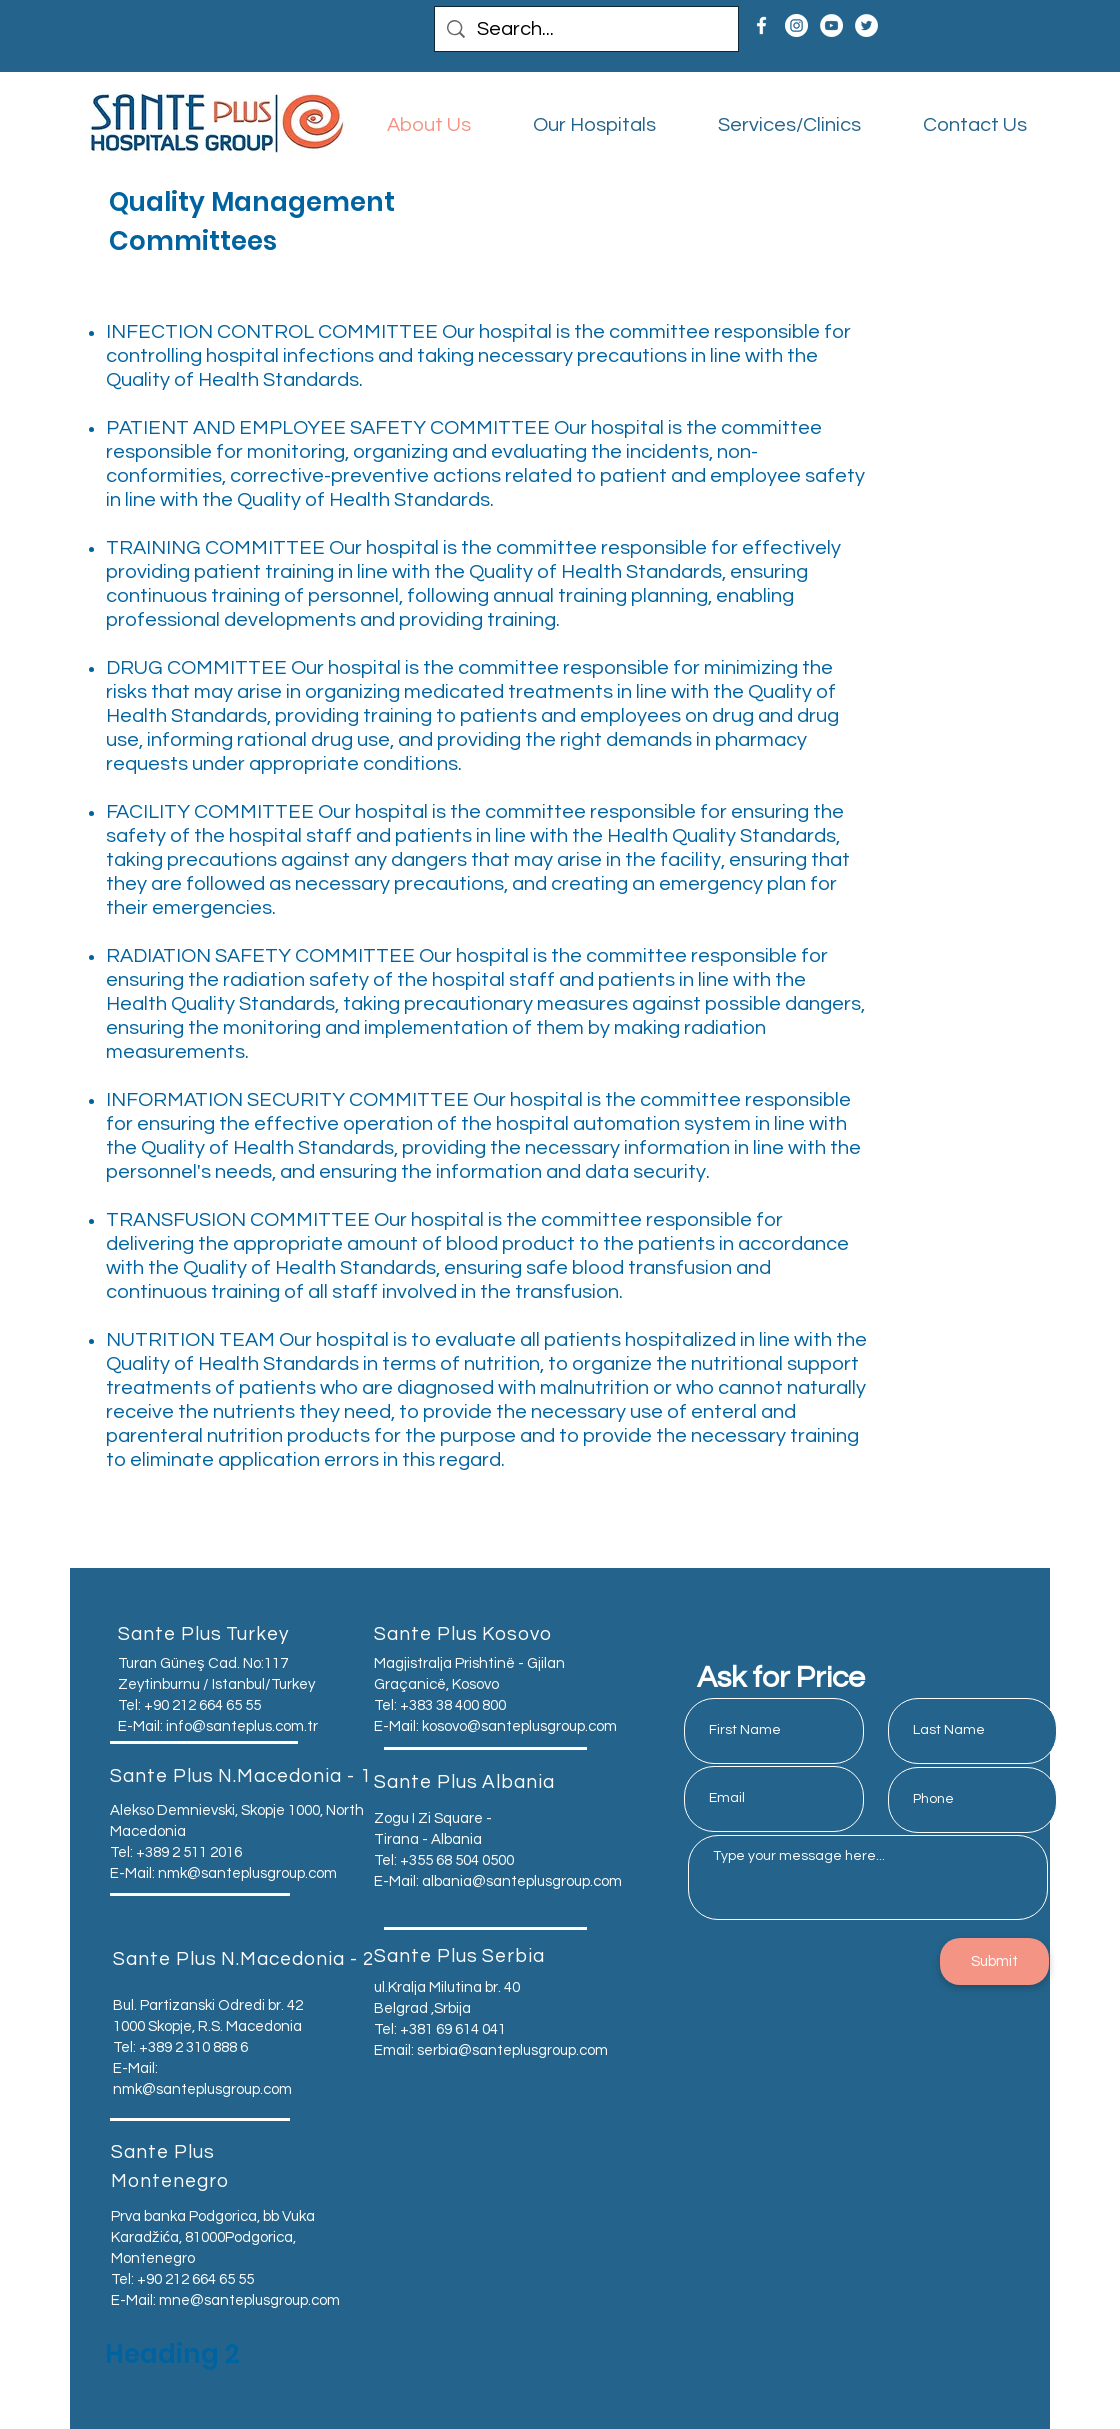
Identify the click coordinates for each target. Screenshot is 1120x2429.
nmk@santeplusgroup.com (247, 1873)
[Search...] (586, 29)
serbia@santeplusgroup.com (512, 2050)
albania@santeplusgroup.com (522, 1881)
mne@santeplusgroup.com (249, 2300)
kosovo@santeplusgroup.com (519, 1726)
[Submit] (994, 1961)
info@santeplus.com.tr (242, 1726)
